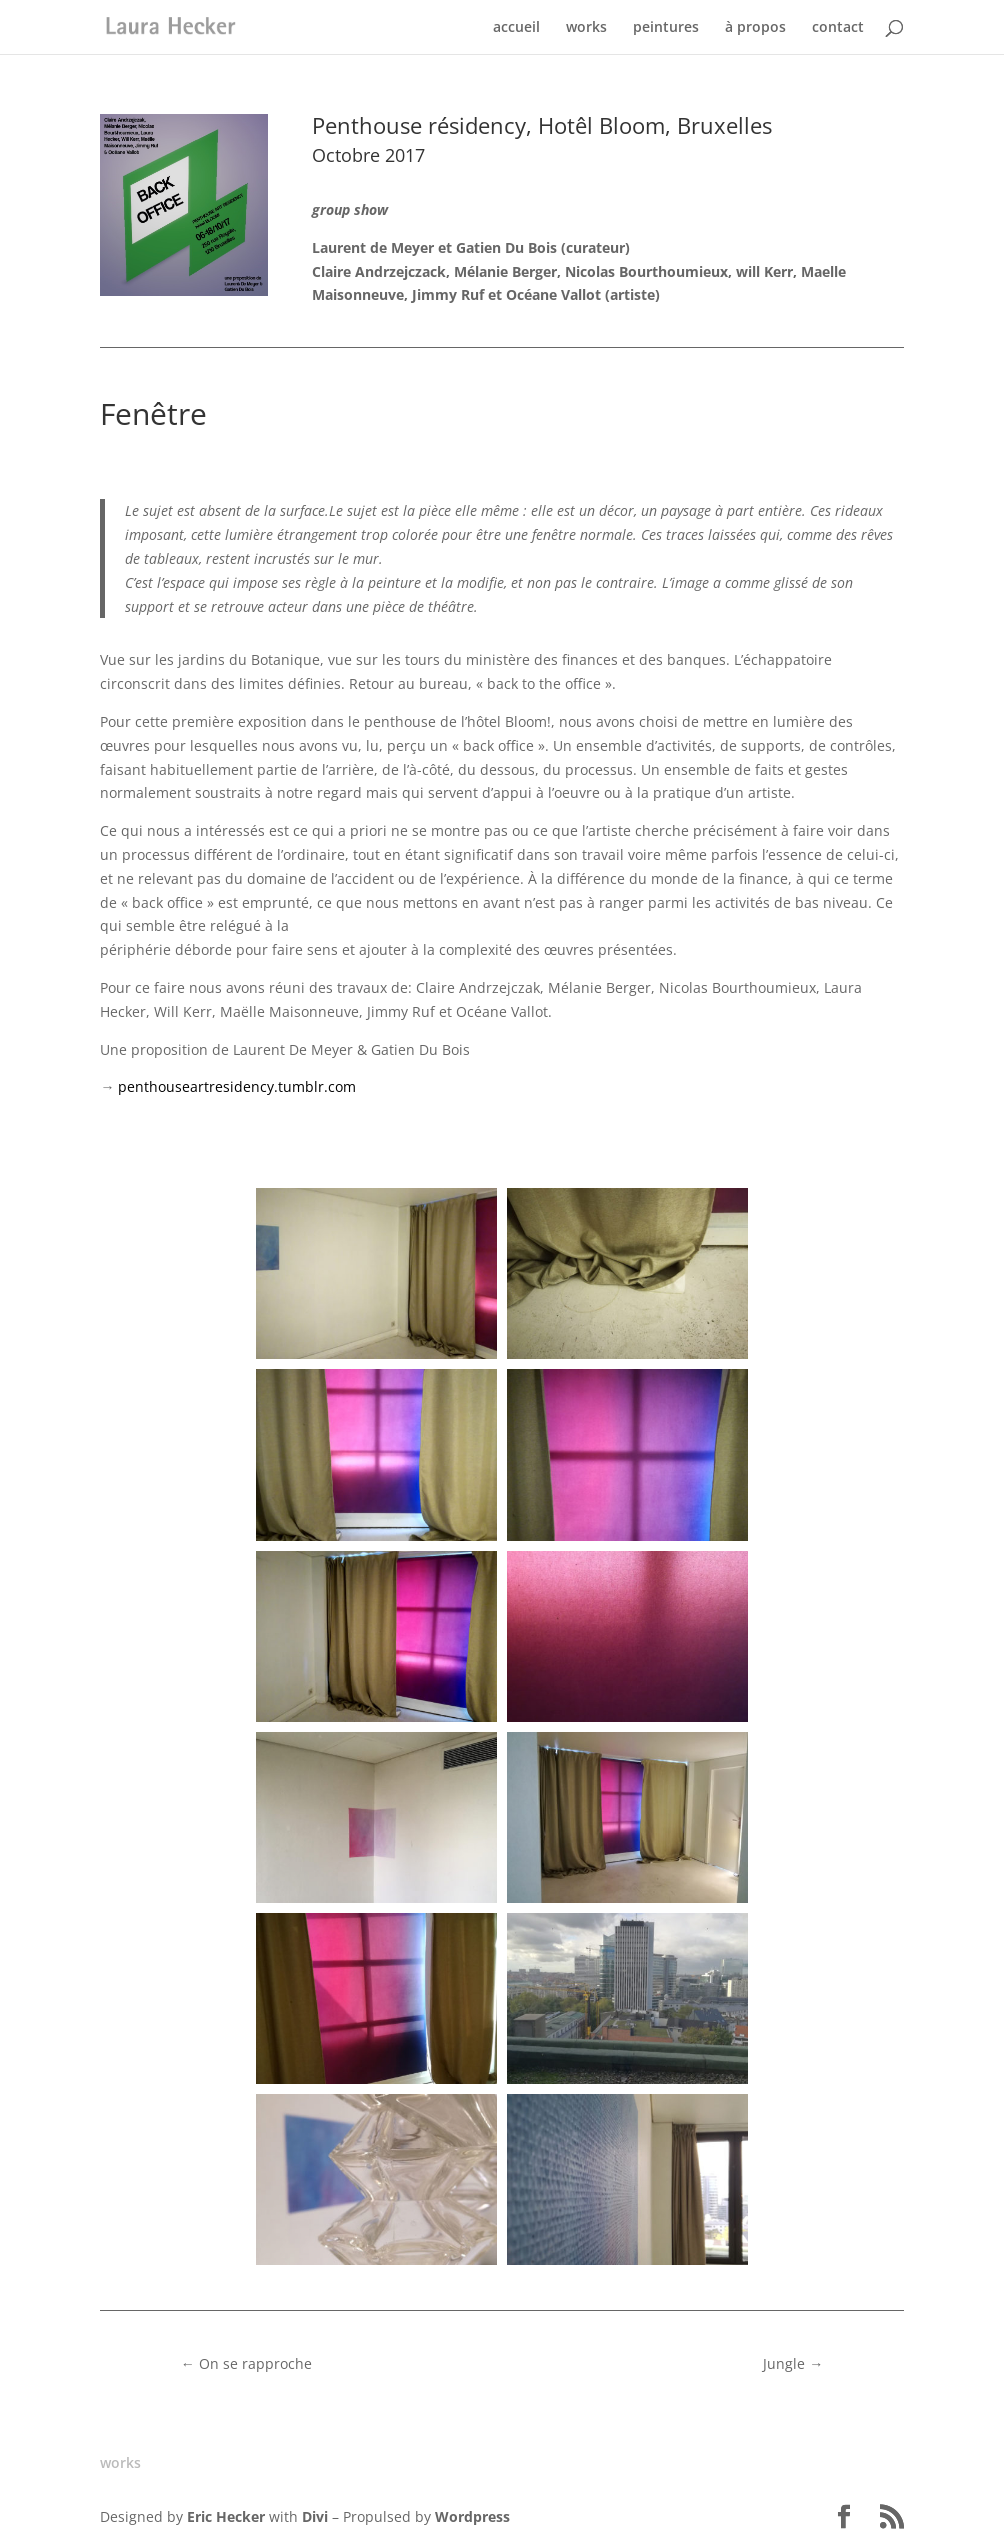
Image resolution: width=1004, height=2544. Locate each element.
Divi (315, 2516)
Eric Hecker (226, 2516)
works (586, 28)
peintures (666, 28)
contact (838, 28)
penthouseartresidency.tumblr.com (237, 1086)
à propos (755, 28)
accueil (516, 28)
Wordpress (472, 2516)
